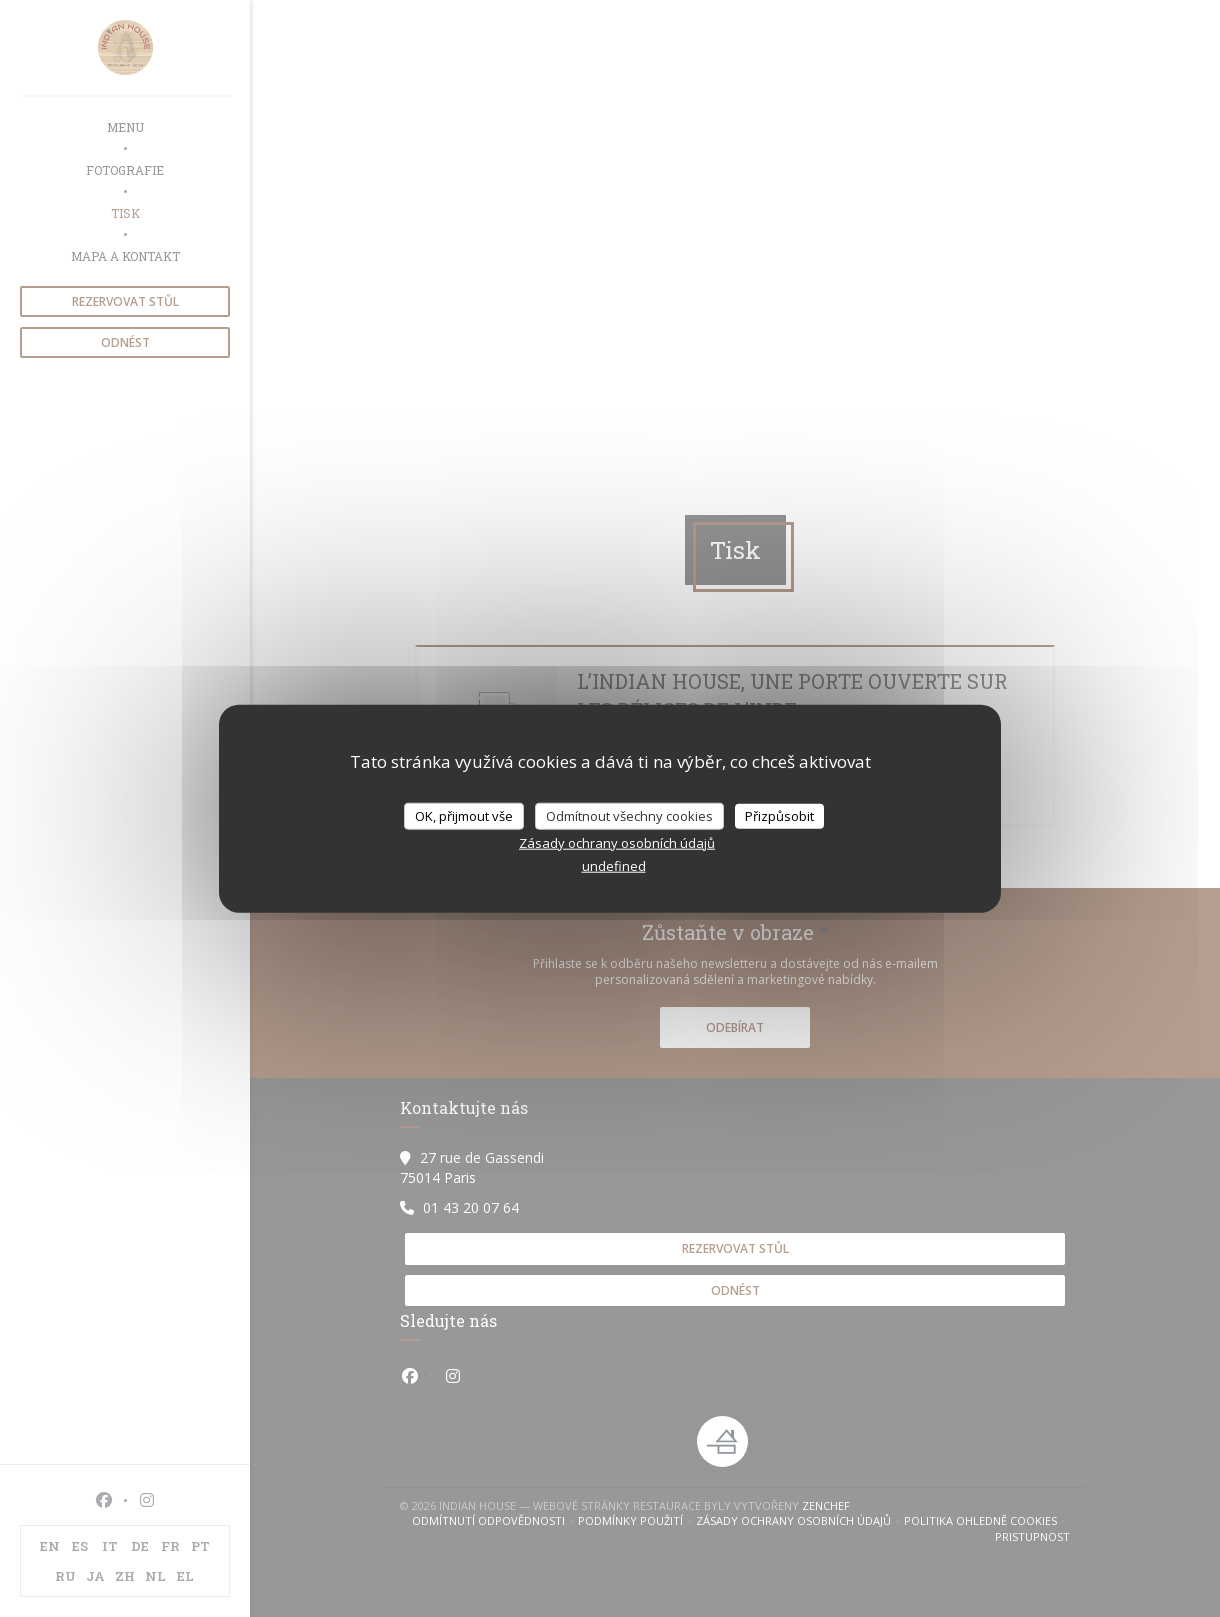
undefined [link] (614, 866)
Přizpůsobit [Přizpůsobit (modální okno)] (779, 815)
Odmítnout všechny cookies (629, 815)
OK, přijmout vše (464, 815)
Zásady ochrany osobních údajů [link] (617, 843)
